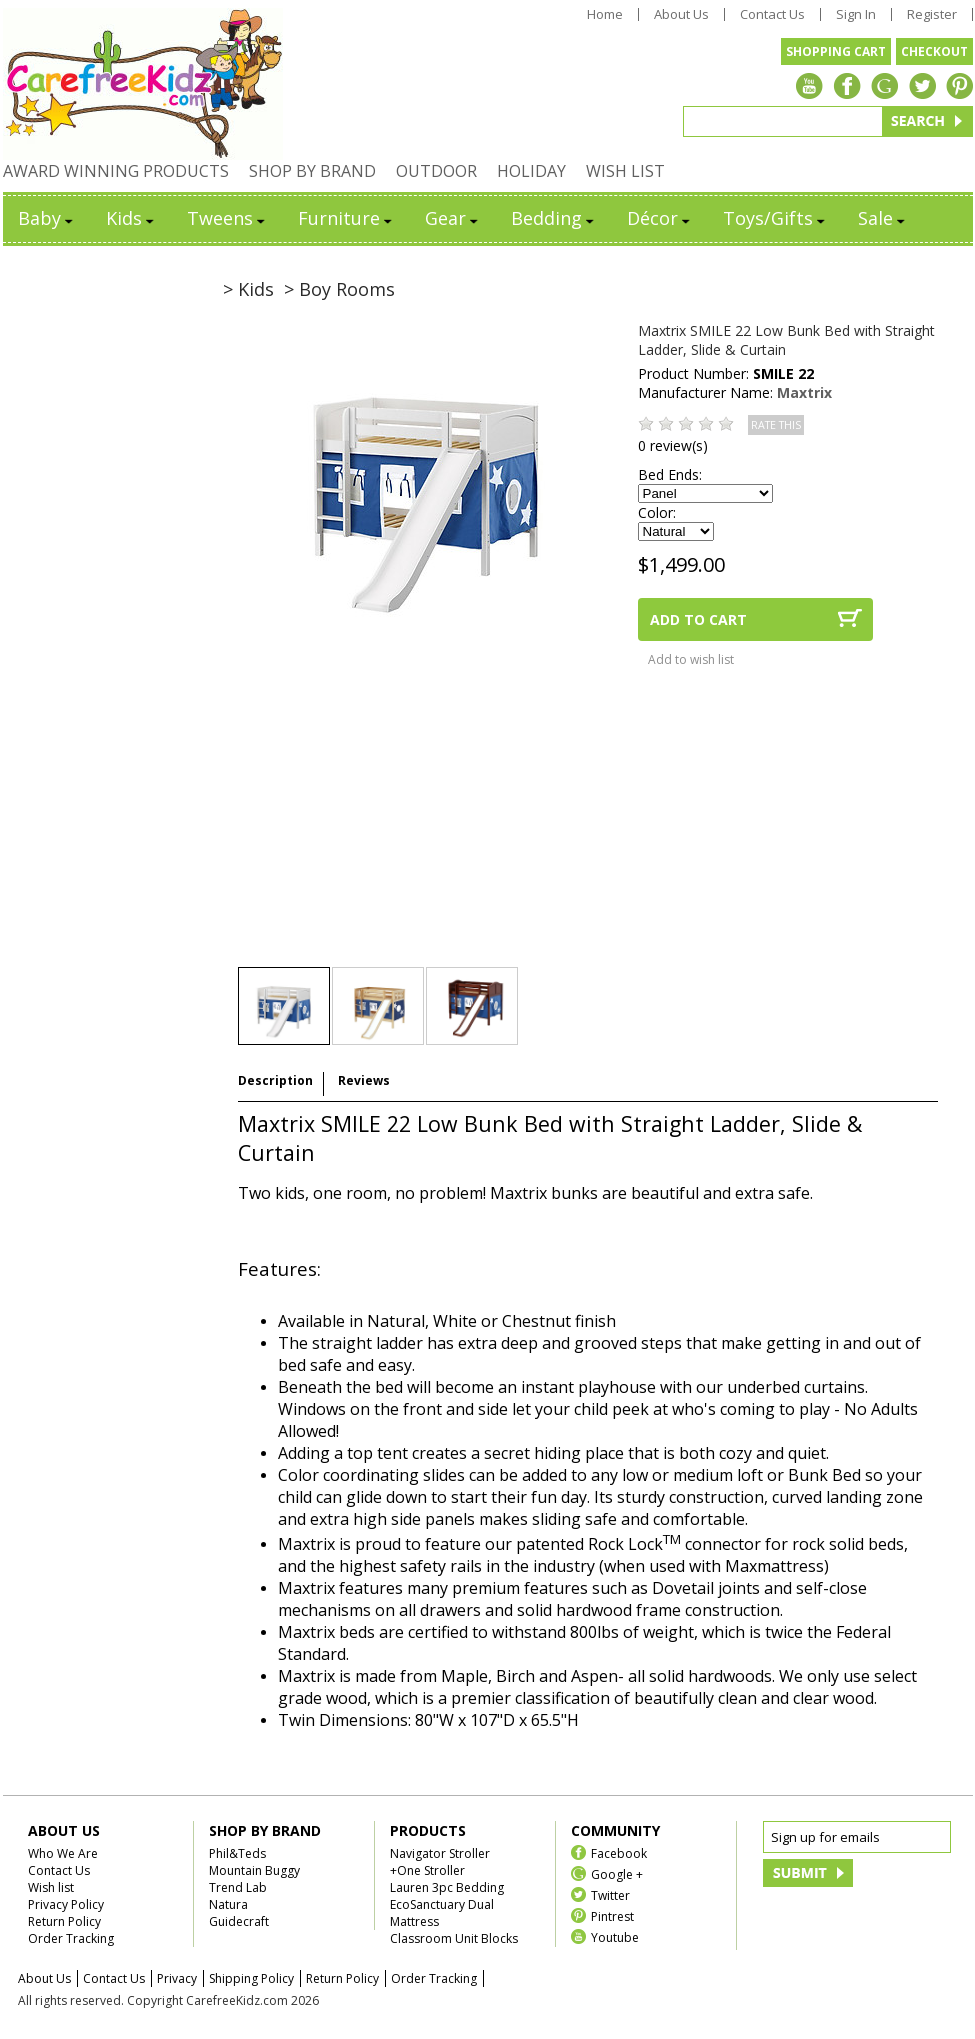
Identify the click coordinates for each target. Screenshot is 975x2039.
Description (275, 1080)
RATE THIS (776, 425)
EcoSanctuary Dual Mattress (442, 1913)
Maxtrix (804, 392)
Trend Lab (238, 1887)
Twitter (610, 1894)
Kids (131, 218)
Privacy (177, 1978)
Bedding (554, 218)
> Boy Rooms (339, 289)
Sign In (856, 14)
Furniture (346, 218)
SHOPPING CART (836, 51)
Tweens (227, 218)
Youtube (615, 1936)
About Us (681, 14)
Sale (883, 218)
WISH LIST (625, 171)
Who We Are (63, 1853)
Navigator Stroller (440, 1853)
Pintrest (612, 1915)
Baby (47, 218)
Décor (660, 218)
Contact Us (772, 14)
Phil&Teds (237, 1853)
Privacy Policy (66, 1904)
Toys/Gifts (775, 218)
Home (605, 14)
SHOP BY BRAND (312, 171)
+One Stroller (427, 1870)
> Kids (248, 289)
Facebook (619, 1852)
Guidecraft (239, 1921)
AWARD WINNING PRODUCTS (116, 171)
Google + (617, 1873)
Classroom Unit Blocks (454, 1938)
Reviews (364, 1080)
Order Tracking (71, 1938)
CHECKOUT (934, 51)
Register (932, 14)
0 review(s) (673, 445)
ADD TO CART (698, 619)
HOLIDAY (531, 171)
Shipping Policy (251, 1978)
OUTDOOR (436, 171)
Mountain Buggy (254, 1870)
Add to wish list (691, 659)
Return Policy (64, 1921)
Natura (228, 1904)
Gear (453, 218)
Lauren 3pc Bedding (447, 1887)
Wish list (51, 1887)
